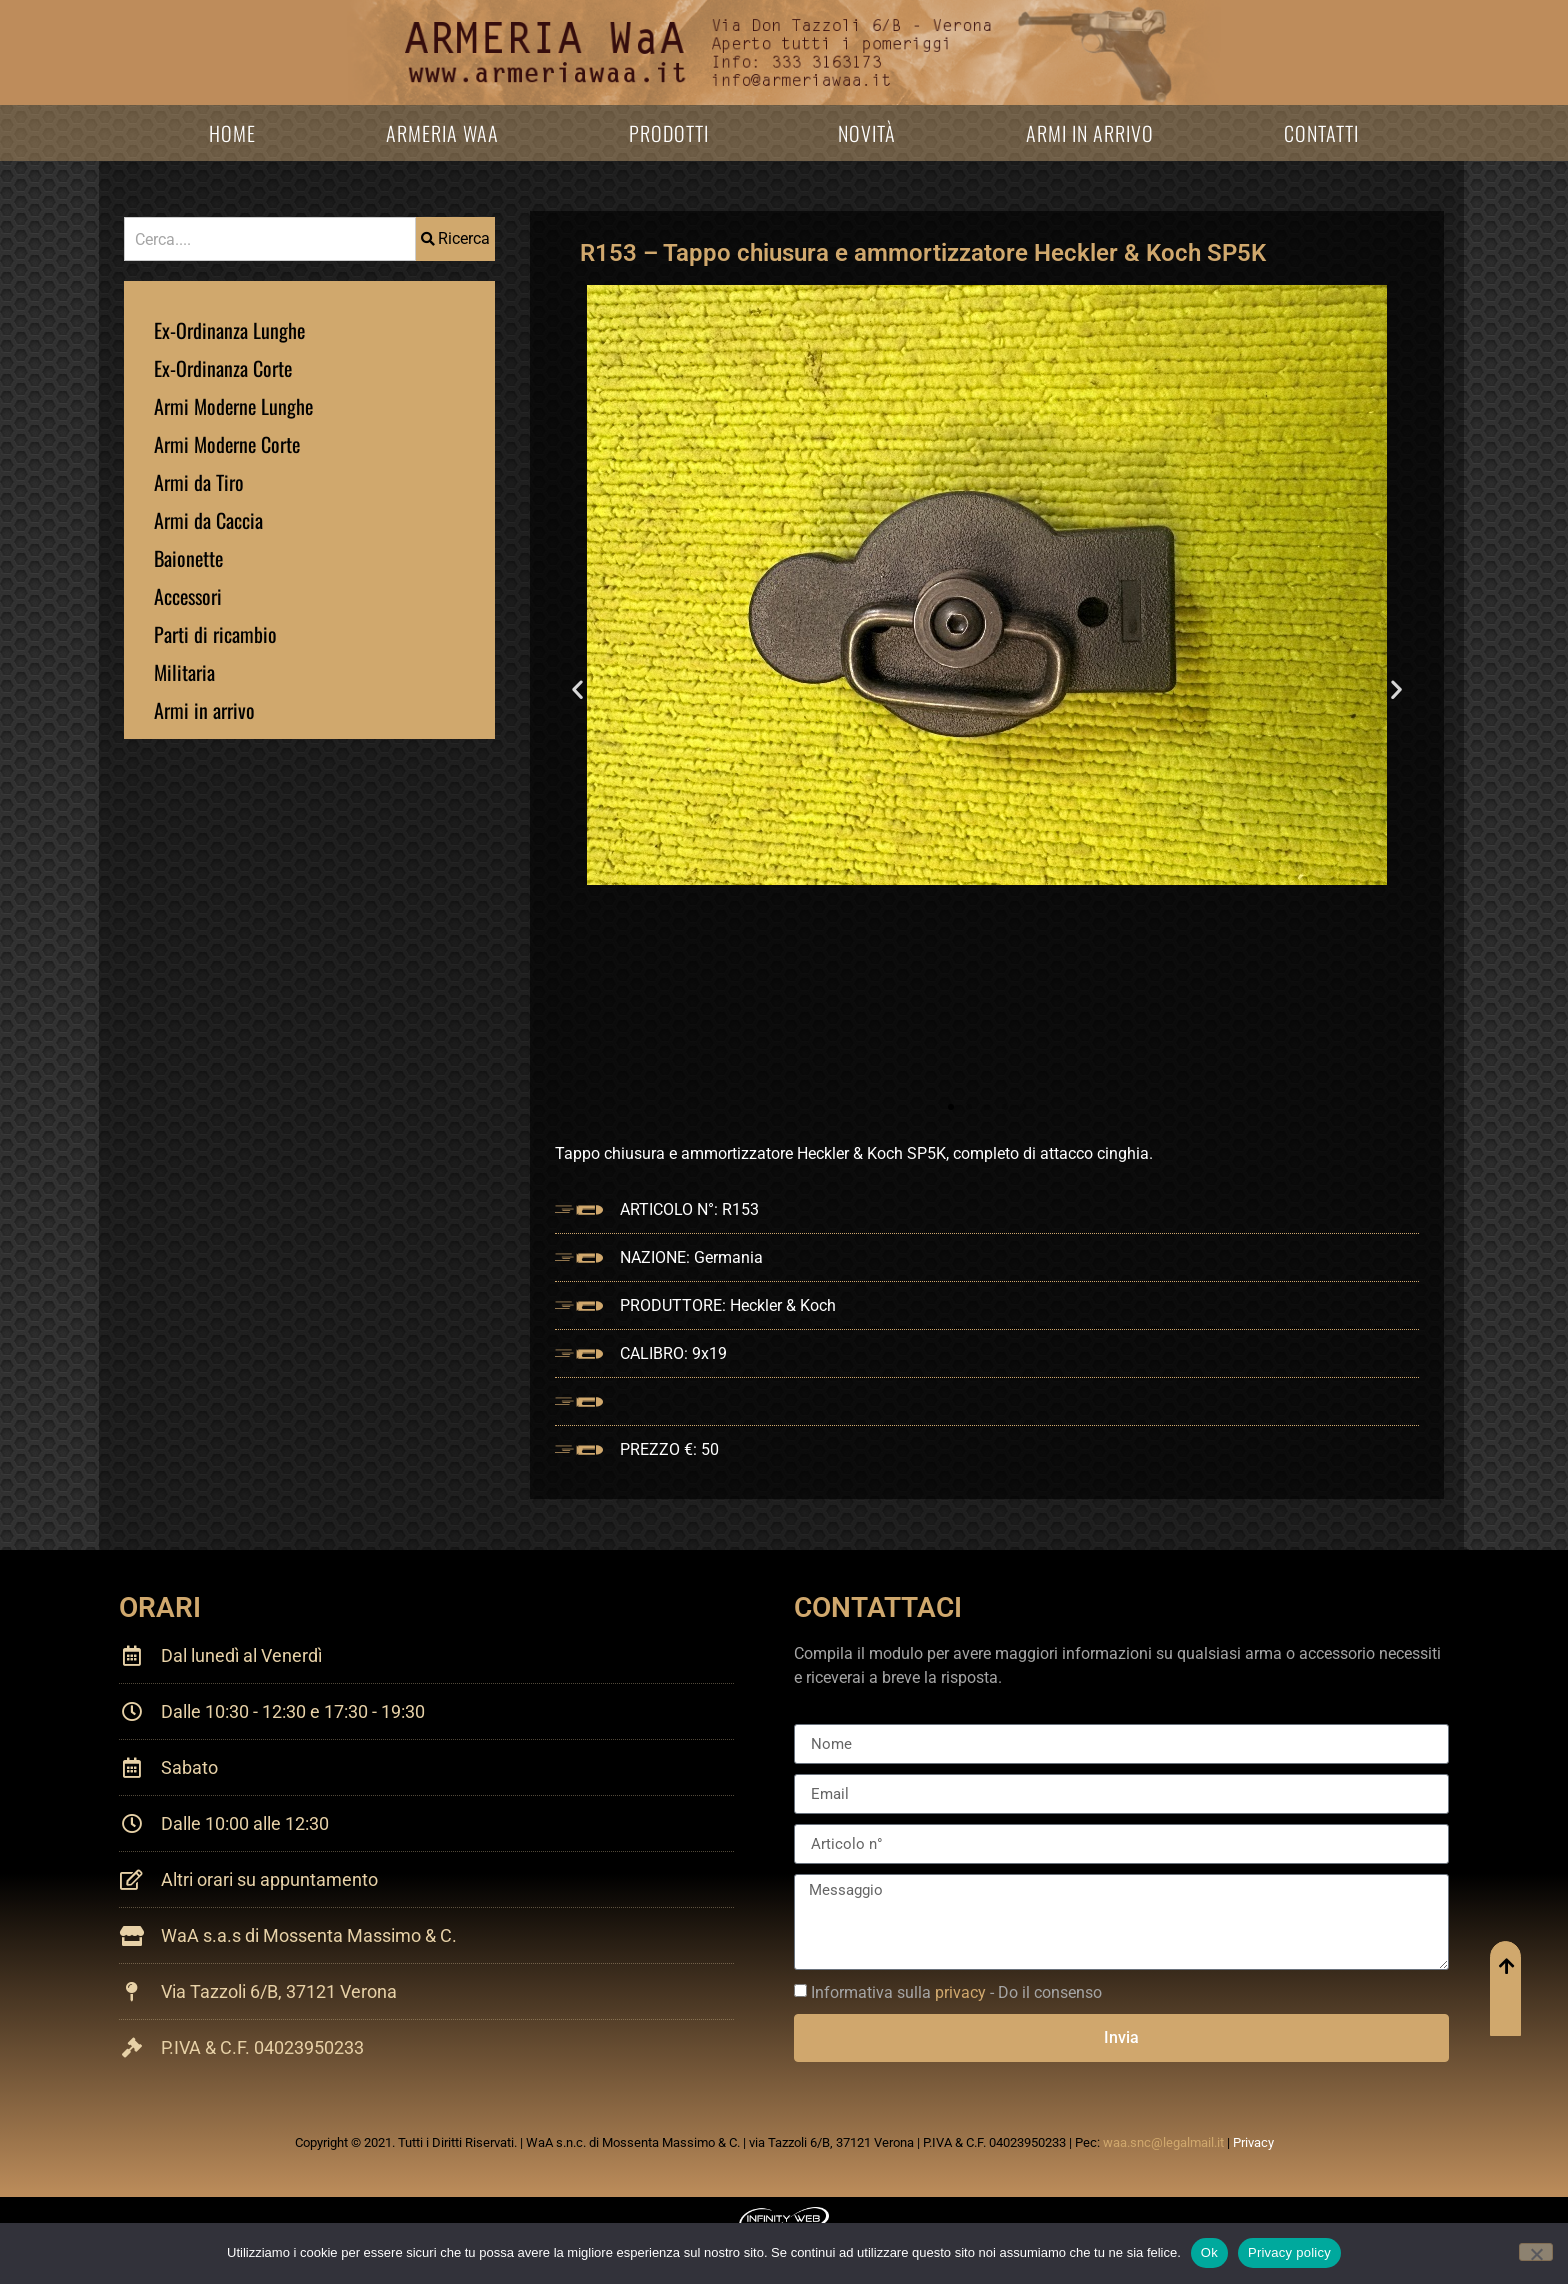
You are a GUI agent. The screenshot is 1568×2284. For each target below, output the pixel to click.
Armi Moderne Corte (227, 444)
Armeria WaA (442, 133)
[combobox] (270, 239)
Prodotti (669, 133)
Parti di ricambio (215, 634)
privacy (960, 1992)
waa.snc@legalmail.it (1163, 2142)
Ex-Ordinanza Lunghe (229, 330)
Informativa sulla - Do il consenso (956, 1992)
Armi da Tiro (199, 482)
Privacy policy (1289, 2252)
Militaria (184, 672)
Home (232, 133)
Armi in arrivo (1090, 133)
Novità (867, 133)
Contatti (1321, 133)
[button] (577, 688)
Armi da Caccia (208, 520)
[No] (1536, 2252)
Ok (1209, 2252)
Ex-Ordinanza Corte (223, 368)
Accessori (188, 596)
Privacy (1253, 2142)
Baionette (188, 558)
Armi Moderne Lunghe (233, 406)
